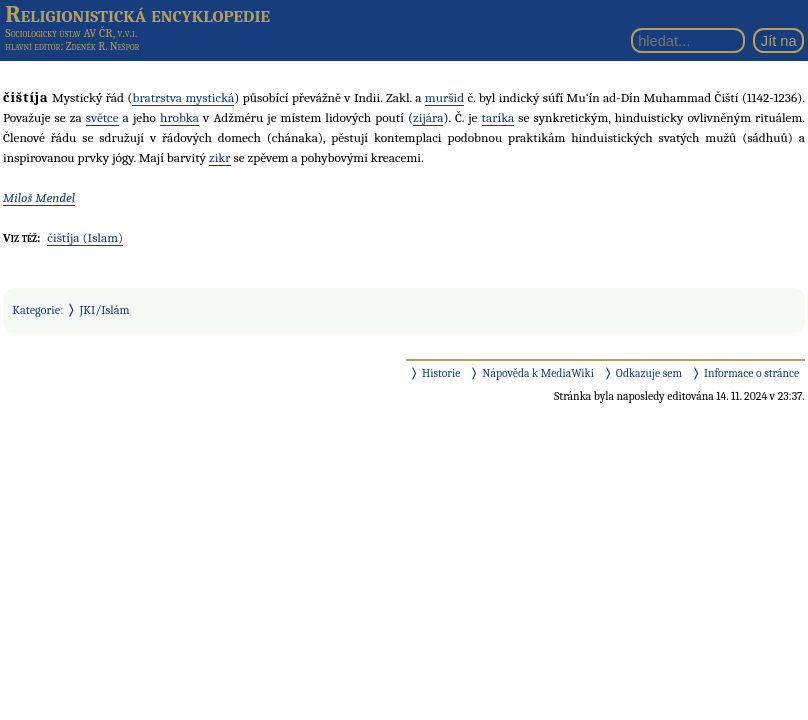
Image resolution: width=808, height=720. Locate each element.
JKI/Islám (105, 310)
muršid (444, 97)
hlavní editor (32, 46)
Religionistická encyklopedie (137, 14)
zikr (220, 157)
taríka (498, 117)
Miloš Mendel (39, 197)
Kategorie (36, 310)
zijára (428, 117)
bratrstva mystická (183, 97)
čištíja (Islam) (85, 237)
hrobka (179, 117)
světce (102, 117)
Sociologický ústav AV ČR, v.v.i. (71, 33)
